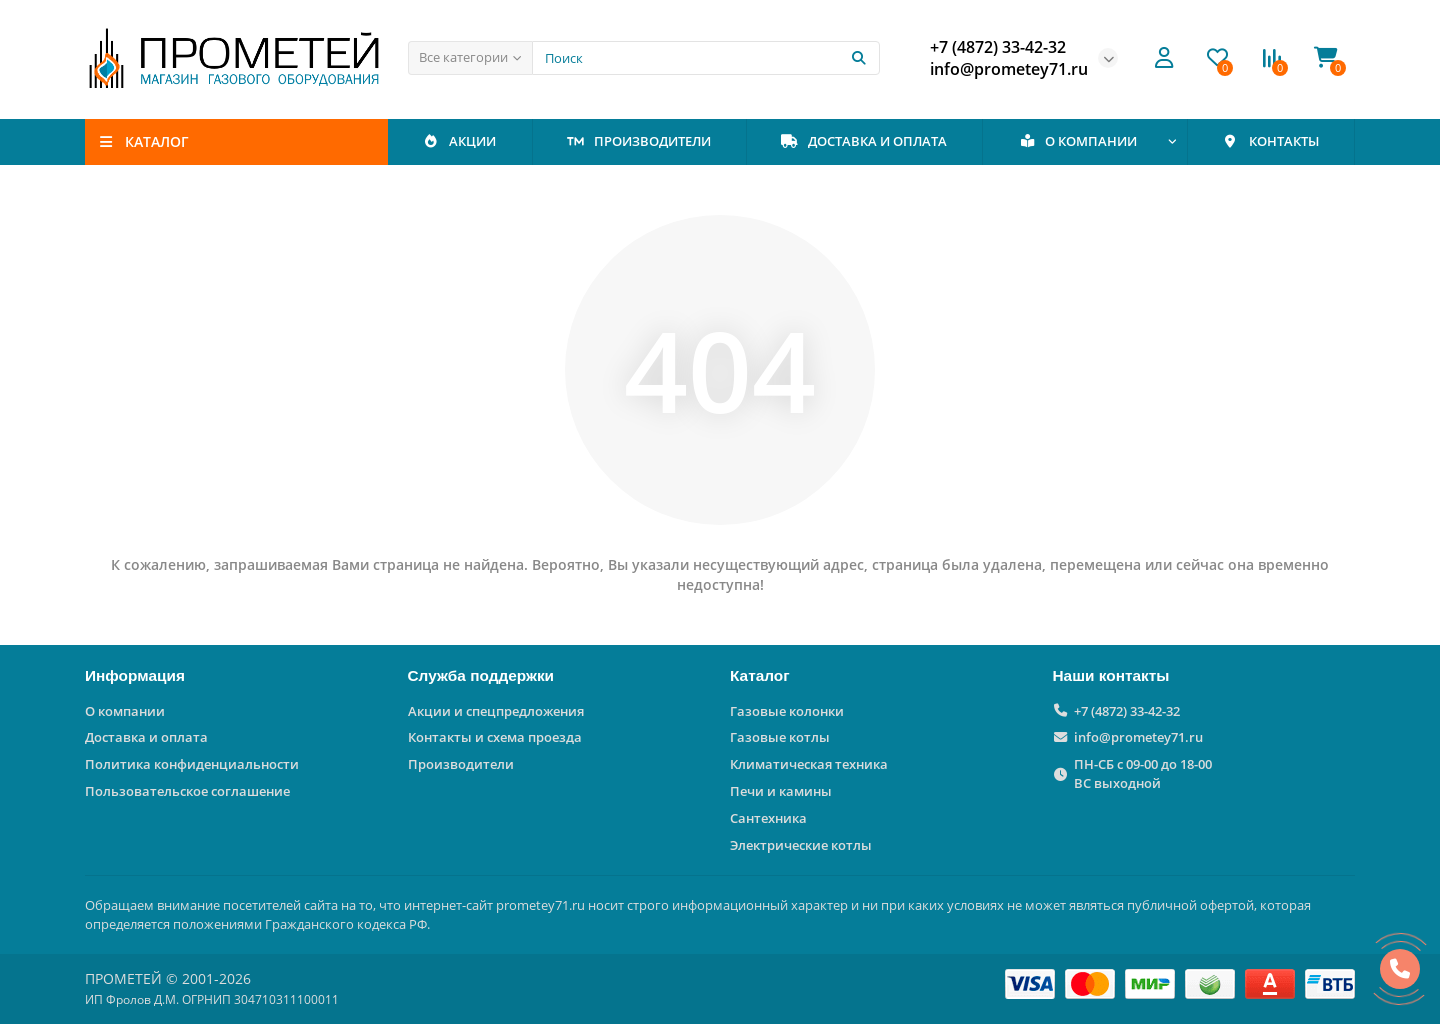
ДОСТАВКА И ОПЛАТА (864, 141)
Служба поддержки (481, 675)
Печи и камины (781, 791)
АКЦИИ (460, 141)
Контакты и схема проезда (495, 737)
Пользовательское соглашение (187, 791)
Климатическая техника (809, 764)
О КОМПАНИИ (1078, 141)
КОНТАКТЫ (1270, 141)
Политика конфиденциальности (192, 764)
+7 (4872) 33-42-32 (1127, 711)
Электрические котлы (801, 845)
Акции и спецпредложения (496, 711)
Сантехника (768, 818)
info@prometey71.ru (1138, 737)
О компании (125, 711)
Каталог (760, 675)
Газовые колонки (787, 711)
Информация (135, 675)
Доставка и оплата (146, 737)
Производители (461, 764)
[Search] (706, 58)
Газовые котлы (780, 737)
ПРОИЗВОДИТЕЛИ (639, 141)
